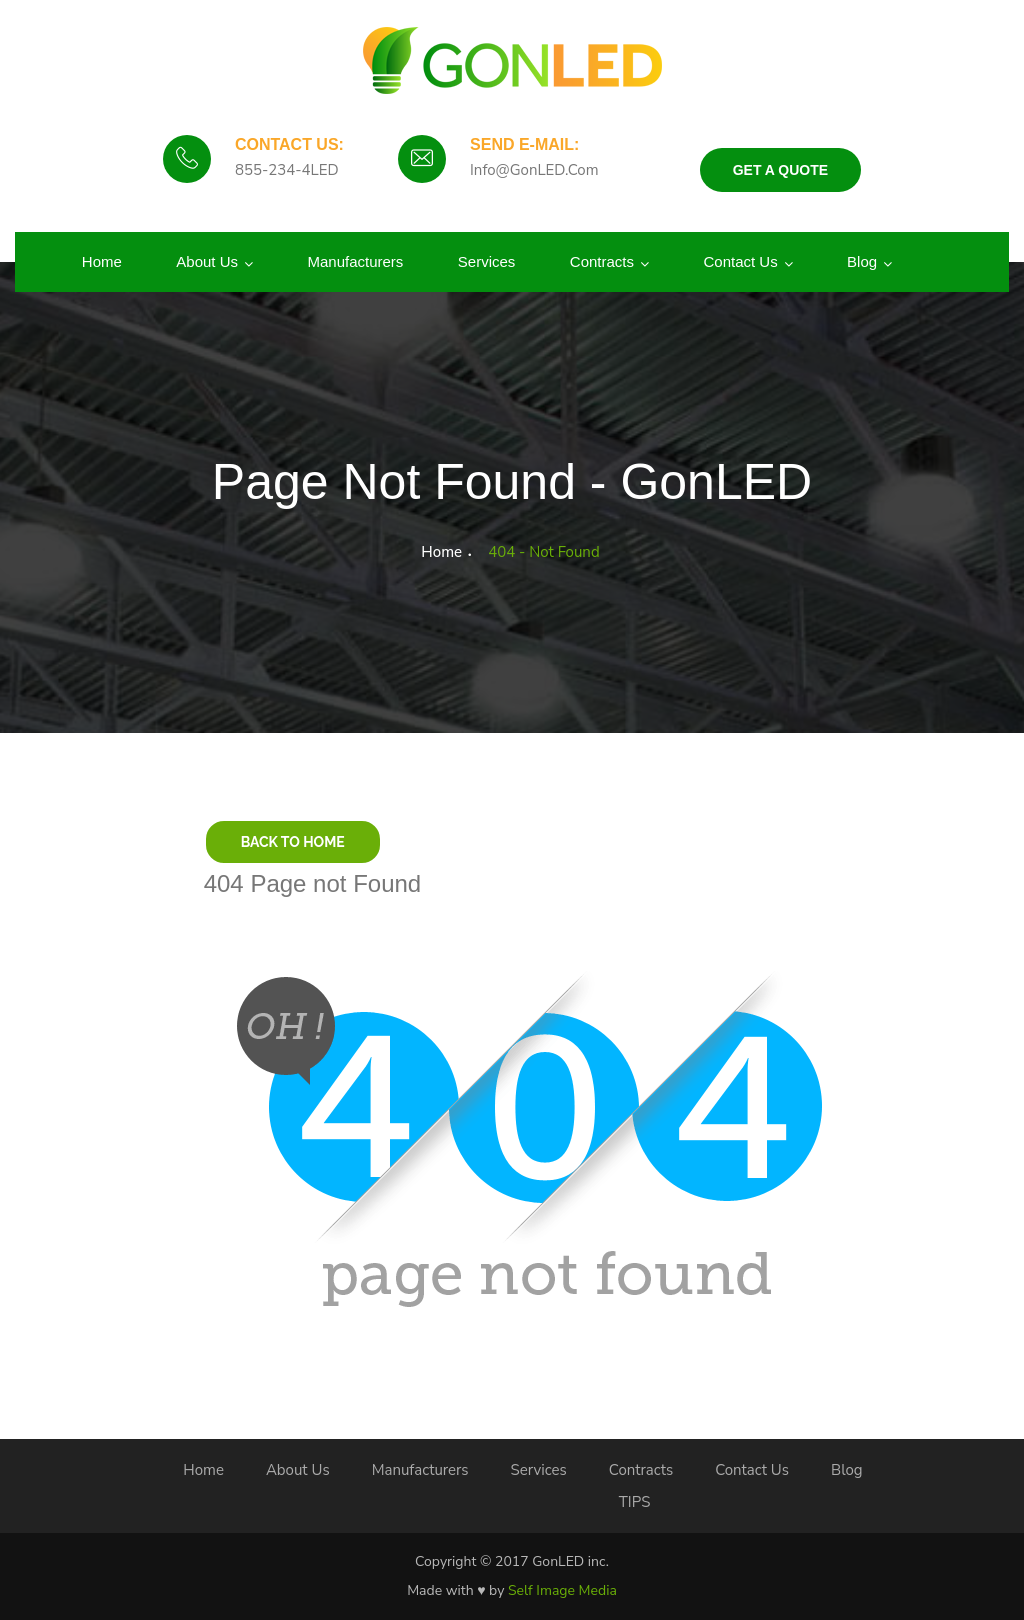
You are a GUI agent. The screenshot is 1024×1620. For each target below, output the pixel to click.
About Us (298, 1470)
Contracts (602, 261)
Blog (862, 261)
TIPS (635, 1502)
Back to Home (293, 842)
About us (207, 261)
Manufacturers (355, 261)
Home (102, 261)
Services (487, 261)
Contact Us (740, 261)
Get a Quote (780, 170)
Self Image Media (562, 1590)
